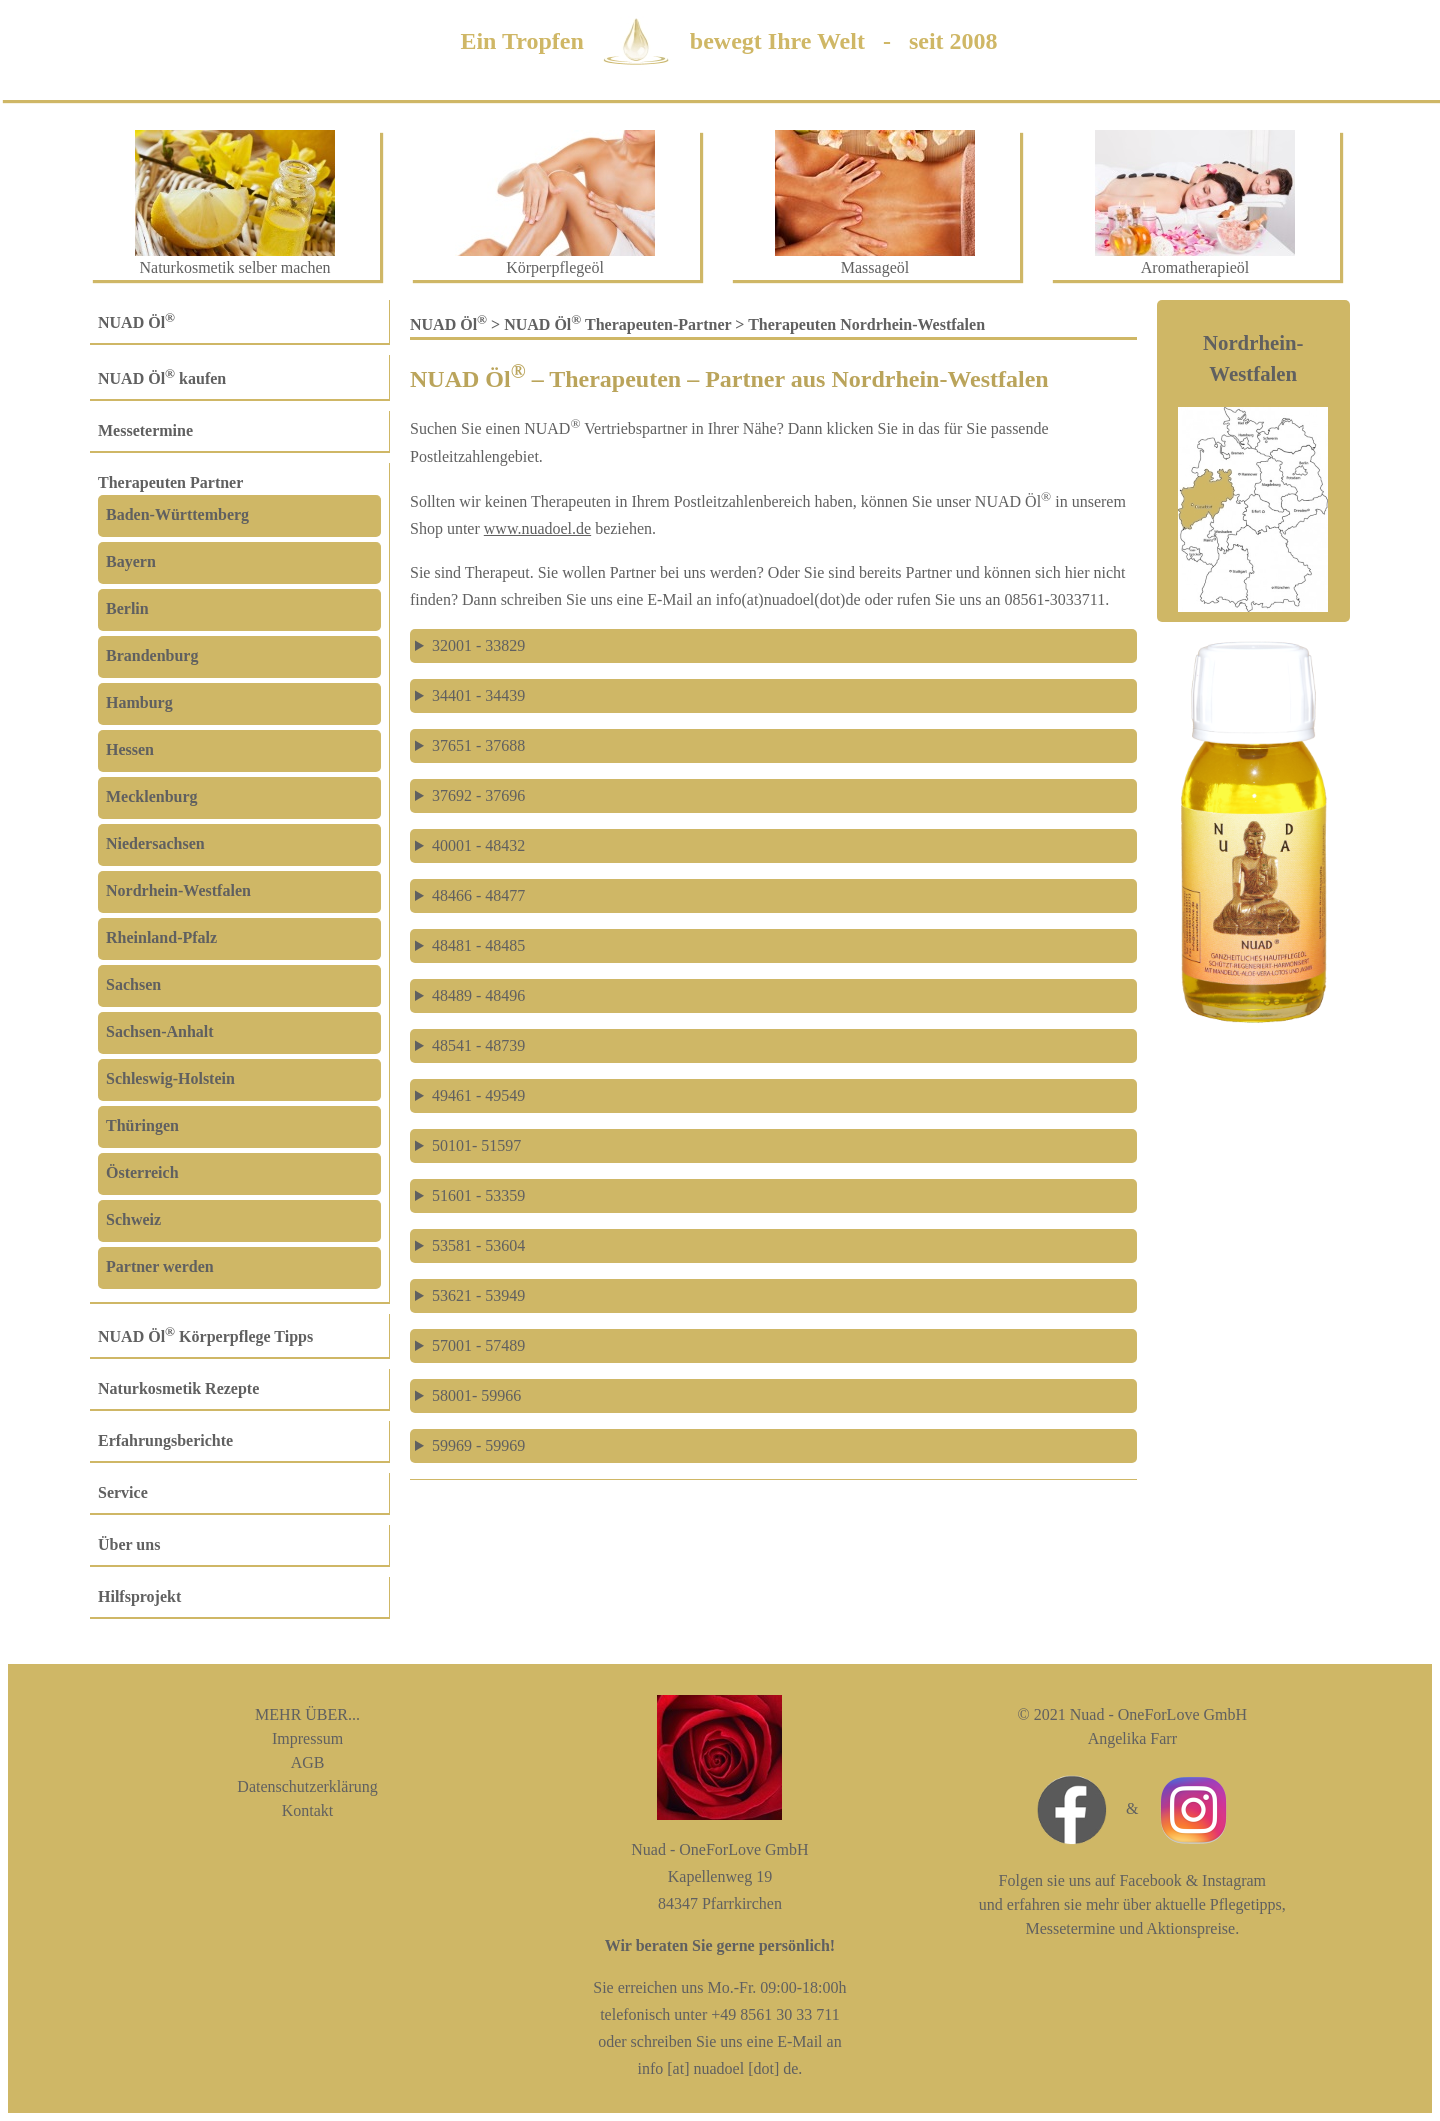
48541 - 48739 (478, 1045)
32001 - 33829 (478, 645)
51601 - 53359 (478, 1195)
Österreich (142, 1172)
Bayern (131, 561)
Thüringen (142, 1125)
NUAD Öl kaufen (162, 378)
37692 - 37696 (478, 795)
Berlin (127, 608)
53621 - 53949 (478, 1295)
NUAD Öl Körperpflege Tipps (205, 1336)
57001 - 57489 (478, 1345)
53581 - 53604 (478, 1245)
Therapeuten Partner (170, 482)
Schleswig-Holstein (170, 1078)
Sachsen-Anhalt (160, 1031)
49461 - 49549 (478, 1095)
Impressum (307, 1738)
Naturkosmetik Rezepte (178, 1388)
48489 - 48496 (478, 995)
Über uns (129, 1544)
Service (123, 1492)
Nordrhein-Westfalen (178, 890)
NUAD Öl (136, 322)
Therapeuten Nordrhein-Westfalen (866, 324)
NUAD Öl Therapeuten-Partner (617, 324)
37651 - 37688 (478, 745)
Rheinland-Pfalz (161, 937)
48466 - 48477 (478, 895)
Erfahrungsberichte (165, 1440)
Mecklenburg (152, 796)
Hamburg (139, 702)
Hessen (130, 749)
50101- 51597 (476, 1145)
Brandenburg (152, 655)
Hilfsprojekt (139, 1596)
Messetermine (145, 430)
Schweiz (133, 1219)
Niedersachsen (155, 843)
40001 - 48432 (478, 845)
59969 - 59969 (478, 1445)
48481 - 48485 (478, 945)
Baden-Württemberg (177, 514)
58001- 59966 (476, 1395)
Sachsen (133, 984)
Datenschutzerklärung (307, 1786)
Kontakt (308, 1810)
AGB (308, 1762)
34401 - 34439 (478, 695)
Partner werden (160, 1266)
